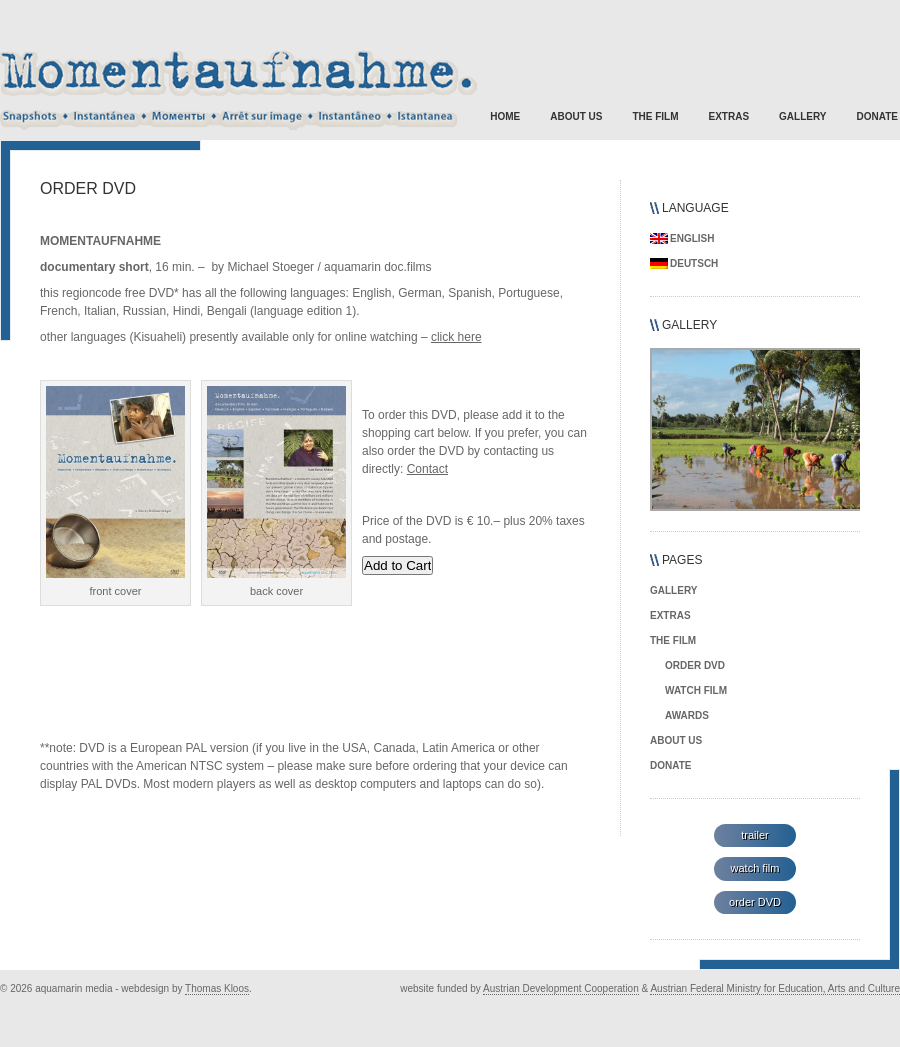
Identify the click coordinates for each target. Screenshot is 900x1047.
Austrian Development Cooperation (561, 988)
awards (687, 715)
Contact (427, 469)
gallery (802, 116)
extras (729, 116)
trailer (755, 835)
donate (877, 116)
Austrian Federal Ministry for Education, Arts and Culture (775, 988)
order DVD (695, 665)
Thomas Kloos (217, 988)
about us (576, 116)
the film (655, 116)
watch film (696, 690)
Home (505, 116)
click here (456, 337)
